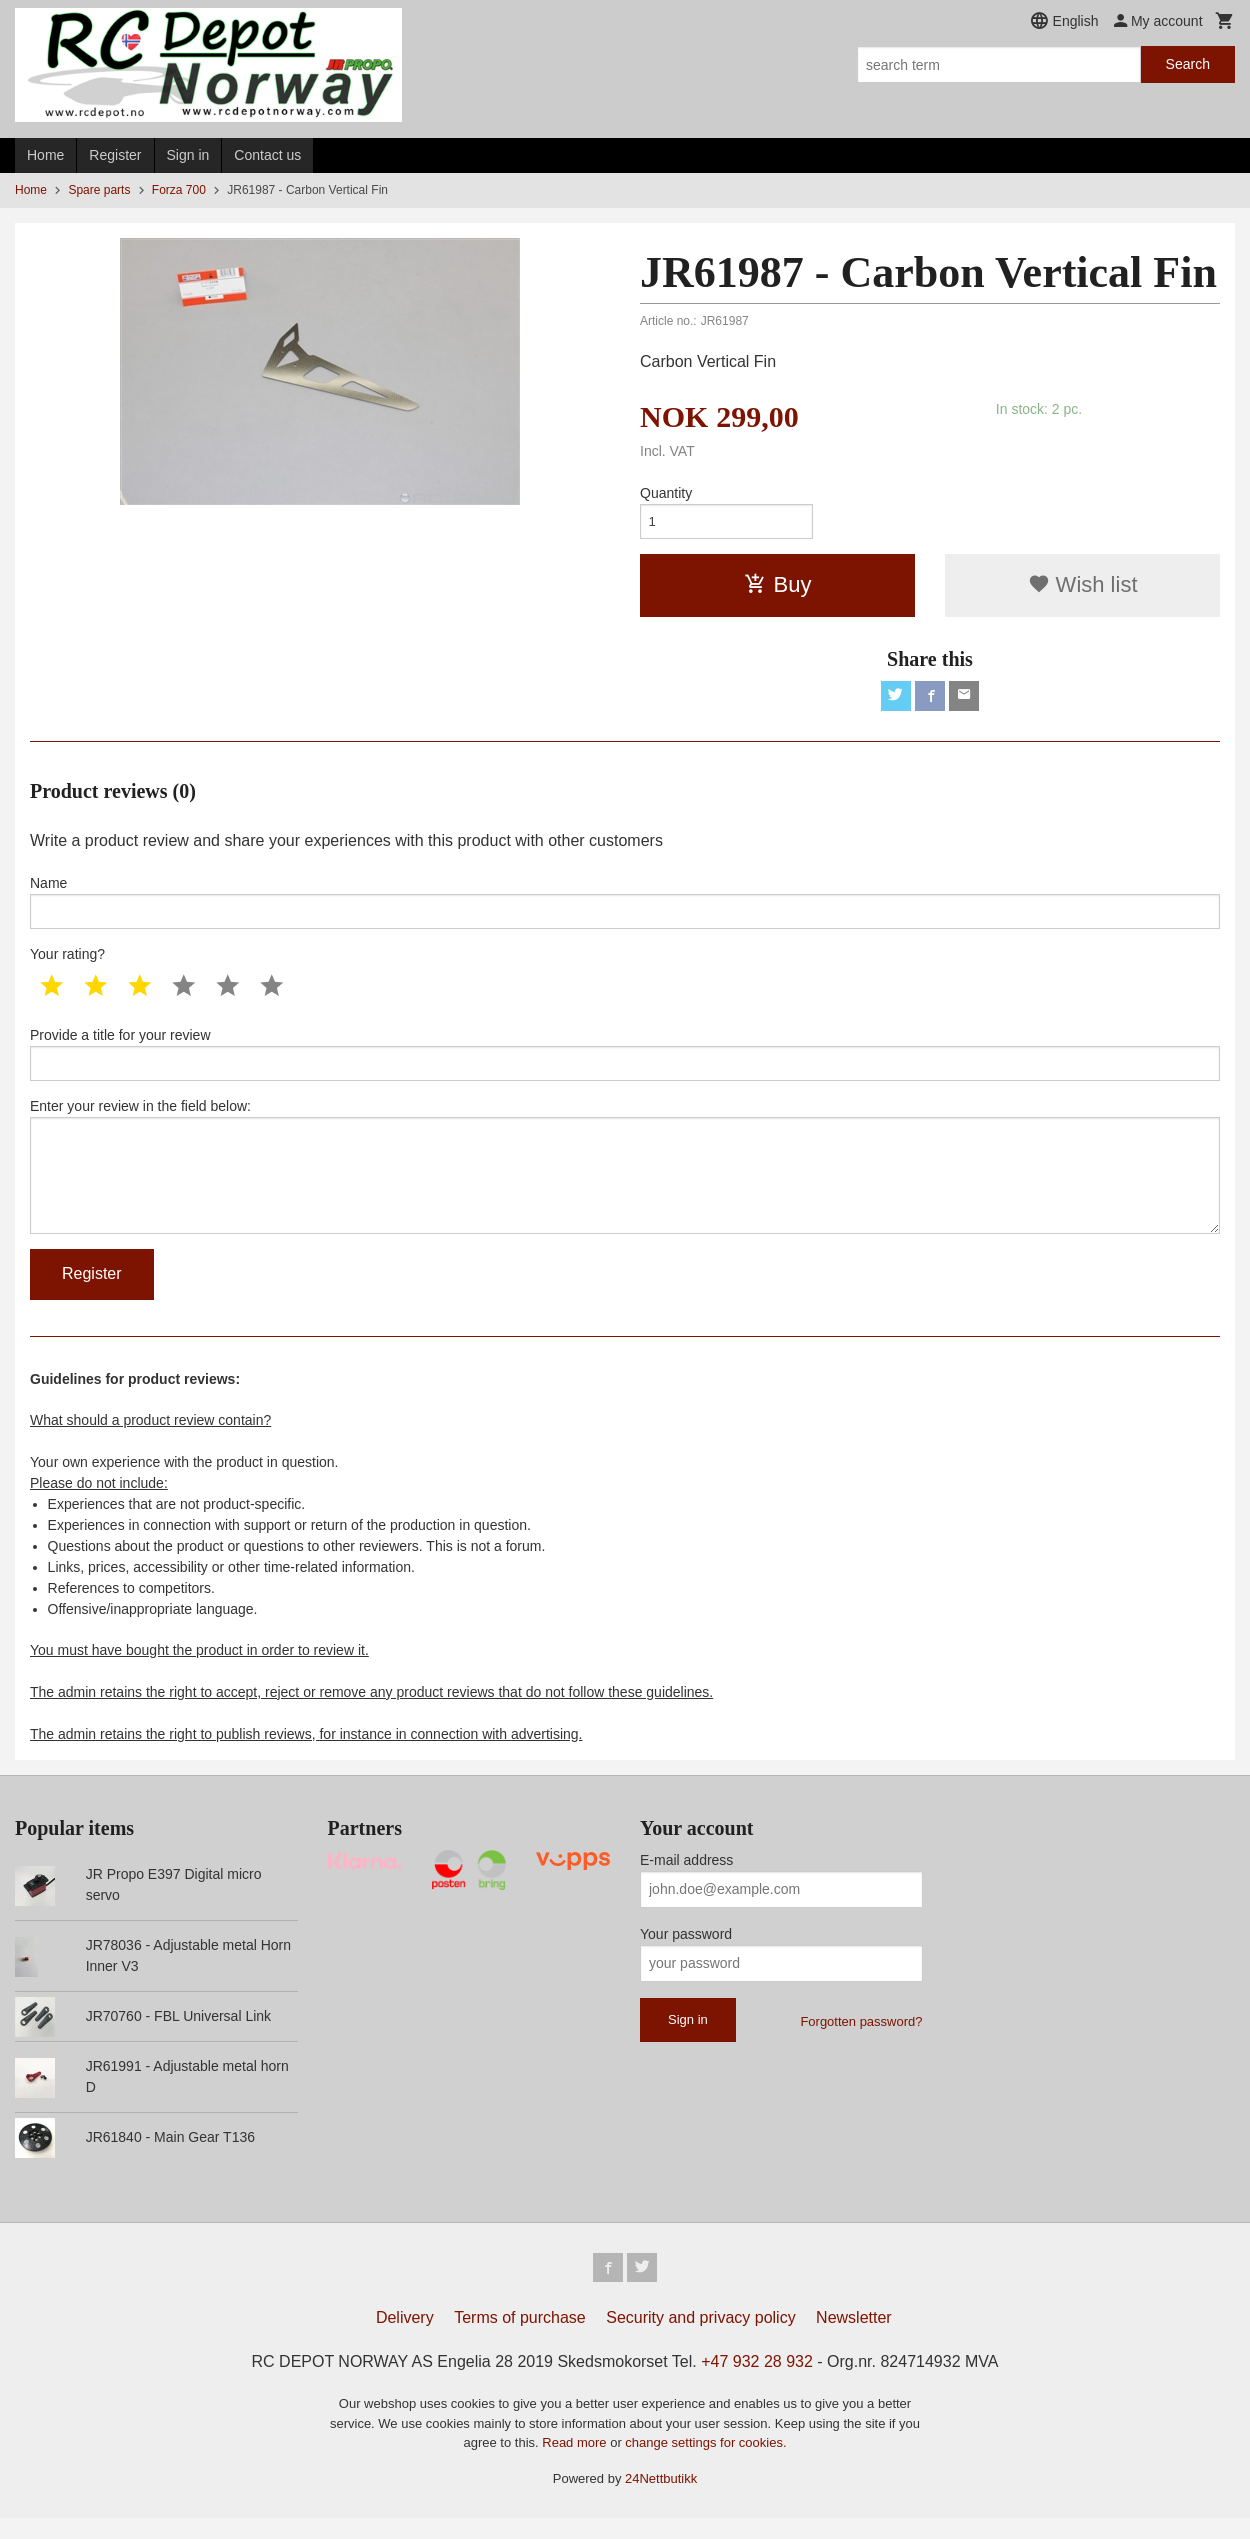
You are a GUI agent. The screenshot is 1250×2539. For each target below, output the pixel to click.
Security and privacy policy (700, 2338)
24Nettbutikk (661, 2499)
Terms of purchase (520, 2338)
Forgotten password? (861, 2039)
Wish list (1083, 587)
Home (45, 155)
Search (1188, 64)
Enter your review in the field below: (625, 1180)
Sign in (188, 155)
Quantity (666, 493)
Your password (686, 1952)
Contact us (267, 155)
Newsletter (854, 2338)
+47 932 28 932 (757, 2382)
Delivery (405, 2338)
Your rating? (67, 962)
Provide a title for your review (625, 1063)
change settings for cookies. (705, 2463)
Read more (576, 2463)
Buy (778, 587)
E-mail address (686, 1878)
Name (625, 908)
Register (115, 155)
